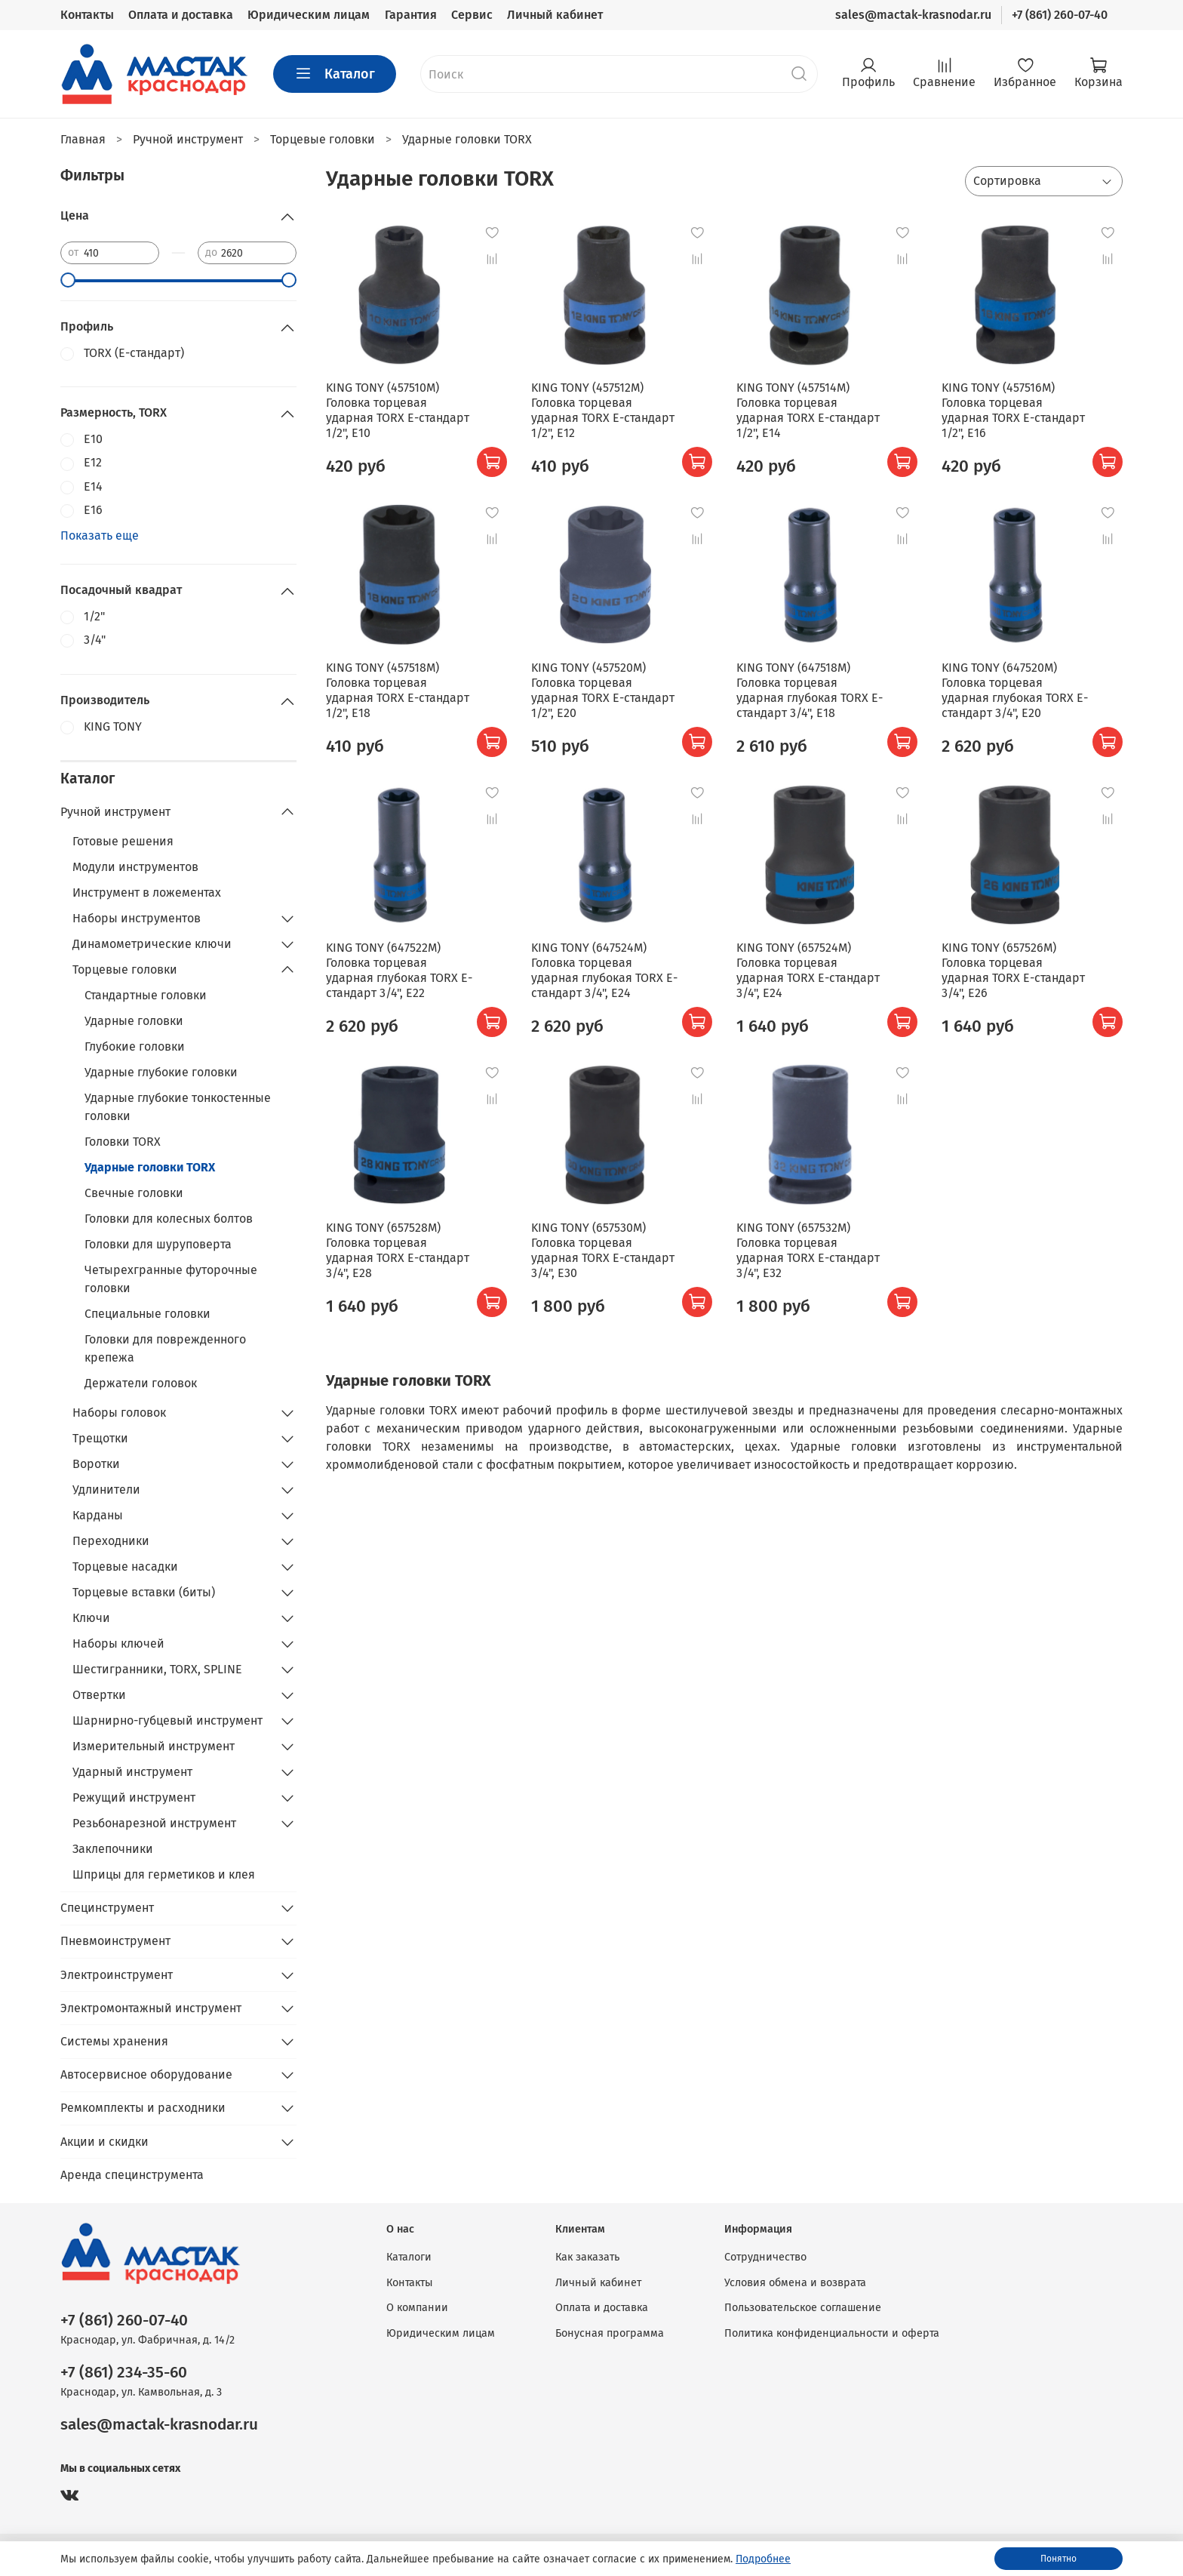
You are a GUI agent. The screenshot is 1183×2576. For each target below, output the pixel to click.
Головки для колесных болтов (168, 1218)
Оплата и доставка (180, 15)
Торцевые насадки (125, 1566)
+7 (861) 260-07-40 (1060, 15)
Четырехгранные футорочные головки (170, 1279)
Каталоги (409, 2257)
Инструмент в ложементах (146, 892)
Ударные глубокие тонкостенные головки (177, 1107)
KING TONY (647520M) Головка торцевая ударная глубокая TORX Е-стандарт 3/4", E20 (1015, 690)
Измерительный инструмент (153, 1746)
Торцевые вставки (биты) (143, 1592)
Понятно (1058, 2558)
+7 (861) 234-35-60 (123, 2372)
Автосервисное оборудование (146, 2074)
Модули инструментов (135, 867)
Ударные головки (133, 1021)
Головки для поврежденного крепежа (165, 1348)
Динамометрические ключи (152, 944)
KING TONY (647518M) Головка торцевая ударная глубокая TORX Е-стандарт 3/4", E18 (809, 690)
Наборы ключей (118, 1643)
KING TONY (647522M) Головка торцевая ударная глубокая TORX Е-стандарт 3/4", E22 (399, 970)
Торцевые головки (124, 969)
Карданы (97, 1515)
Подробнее (763, 2559)
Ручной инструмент (115, 812)
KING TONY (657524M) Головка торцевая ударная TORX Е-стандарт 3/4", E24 (808, 970)
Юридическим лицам (308, 15)
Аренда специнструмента (132, 2175)
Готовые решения (123, 841)
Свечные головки (133, 1193)
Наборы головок (119, 1412)
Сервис (472, 15)
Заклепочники (112, 1849)
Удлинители (106, 1489)
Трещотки (100, 1438)
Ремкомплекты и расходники (143, 2108)
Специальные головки (147, 1313)
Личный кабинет (555, 15)
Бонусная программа (609, 2333)
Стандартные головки (145, 995)
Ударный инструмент (132, 1772)
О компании (417, 2307)
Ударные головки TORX (149, 1167)
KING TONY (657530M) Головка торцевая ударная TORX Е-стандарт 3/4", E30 (602, 1250)
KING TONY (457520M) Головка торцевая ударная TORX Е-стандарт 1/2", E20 (602, 690)
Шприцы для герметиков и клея (163, 1874)
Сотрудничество (765, 2257)
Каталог (334, 74)
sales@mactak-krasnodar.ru (913, 15)
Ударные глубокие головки (161, 1072)
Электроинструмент (116, 1975)
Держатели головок (140, 1383)
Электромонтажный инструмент (150, 2008)
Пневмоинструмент (115, 1941)
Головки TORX (122, 1141)
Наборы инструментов (136, 918)
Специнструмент (107, 1907)
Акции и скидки (104, 2141)
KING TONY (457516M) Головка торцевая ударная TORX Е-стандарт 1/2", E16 (1013, 410)
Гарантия (411, 15)
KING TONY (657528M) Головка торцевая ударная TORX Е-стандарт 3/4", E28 (397, 1250)
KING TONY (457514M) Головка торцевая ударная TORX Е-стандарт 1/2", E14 (808, 410)
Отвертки (99, 1695)
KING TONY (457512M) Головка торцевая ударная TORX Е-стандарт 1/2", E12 (602, 410)
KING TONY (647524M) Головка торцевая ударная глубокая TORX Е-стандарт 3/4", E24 (604, 970)
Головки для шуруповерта (158, 1244)
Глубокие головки (134, 1046)
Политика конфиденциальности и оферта (831, 2333)
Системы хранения (114, 2041)
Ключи (91, 1618)
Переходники (110, 1541)
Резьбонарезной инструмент (154, 1823)
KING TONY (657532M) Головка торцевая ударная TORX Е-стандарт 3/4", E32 (808, 1250)
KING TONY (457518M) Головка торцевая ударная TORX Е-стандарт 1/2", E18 (397, 690)
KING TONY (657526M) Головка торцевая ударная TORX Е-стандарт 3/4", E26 (1013, 970)
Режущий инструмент (133, 1797)
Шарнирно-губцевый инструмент (167, 1720)
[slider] (68, 280)
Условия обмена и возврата (795, 2282)
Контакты (87, 15)
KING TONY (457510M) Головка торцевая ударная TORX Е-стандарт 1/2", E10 (397, 410)
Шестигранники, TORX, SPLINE (157, 1669)
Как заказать (587, 2257)
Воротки (96, 1464)
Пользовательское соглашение (802, 2307)
